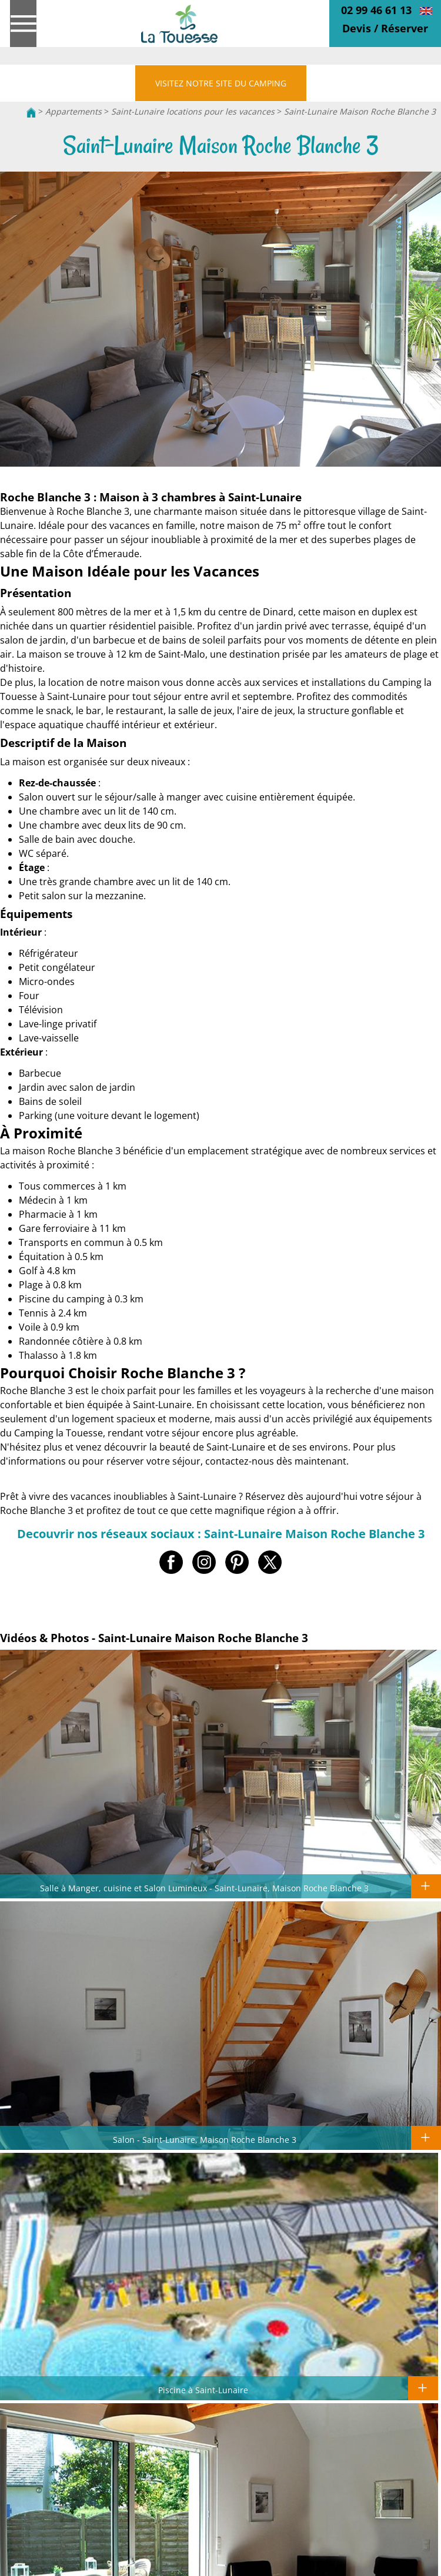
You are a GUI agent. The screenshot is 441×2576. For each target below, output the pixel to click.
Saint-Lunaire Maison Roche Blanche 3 (360, 111)
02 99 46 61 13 (376, 10)
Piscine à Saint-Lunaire (203, 2389)
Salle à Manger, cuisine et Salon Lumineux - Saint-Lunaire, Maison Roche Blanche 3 (204, 1887)
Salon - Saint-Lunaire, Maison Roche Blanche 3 (204, 2139)
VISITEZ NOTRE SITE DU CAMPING (220, 83)
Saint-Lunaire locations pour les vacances (194, 111)
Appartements (73, 111)
